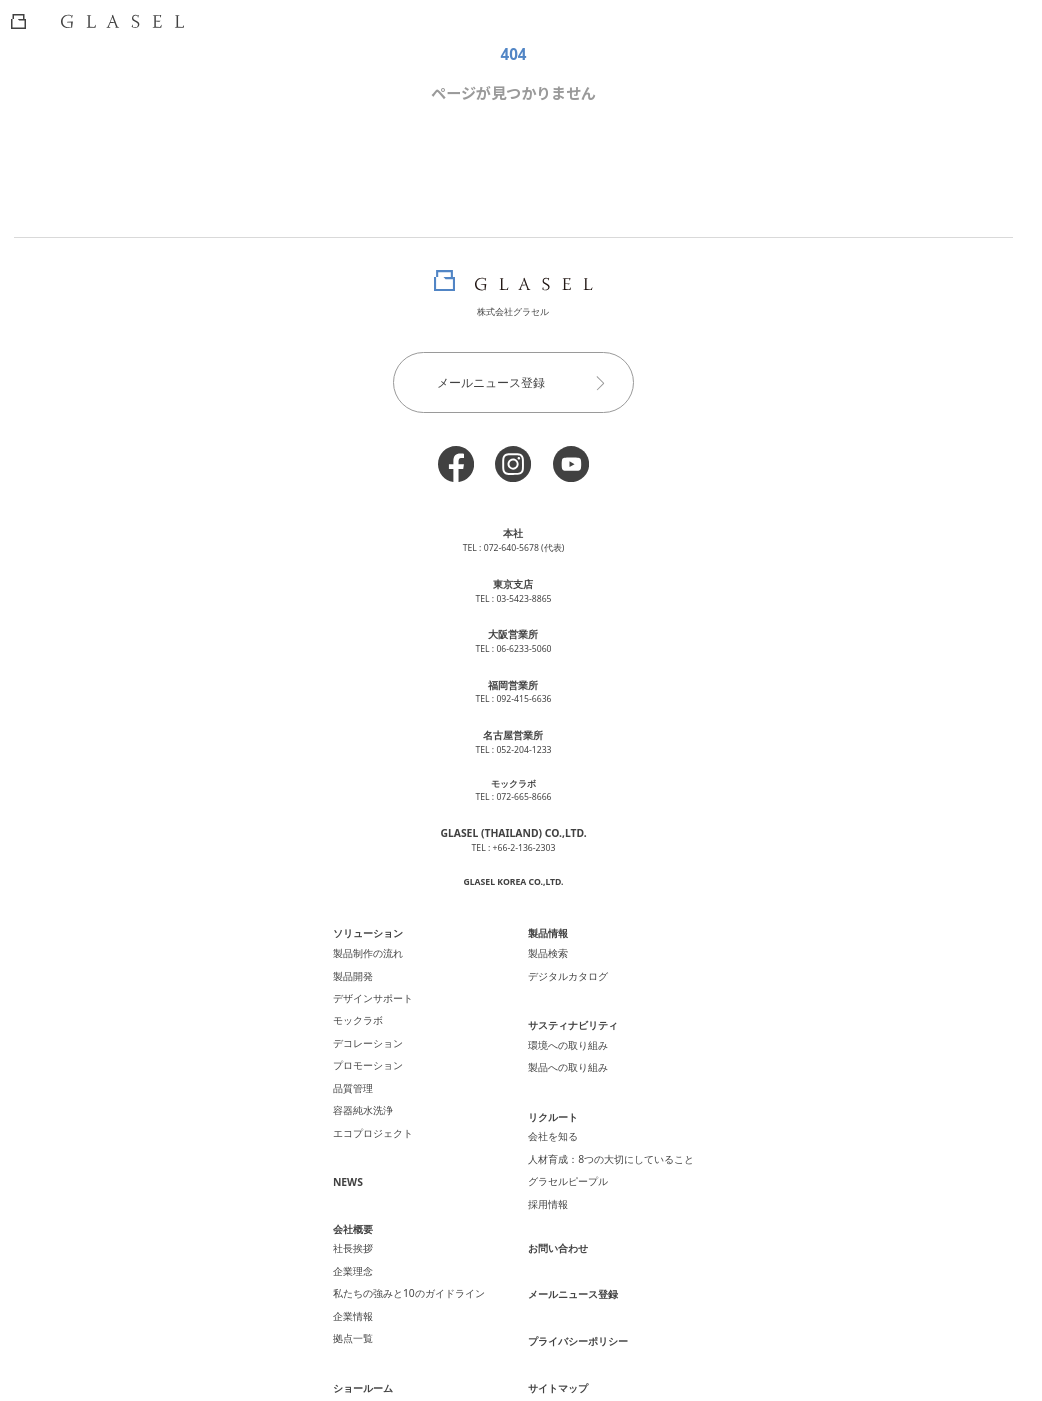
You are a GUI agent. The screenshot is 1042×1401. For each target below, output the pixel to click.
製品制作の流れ (380, 930)
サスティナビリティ (569, 995)
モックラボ (371, 986)
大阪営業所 (513, 626)
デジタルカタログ (565, 949)
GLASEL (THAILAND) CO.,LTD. (513, 816)
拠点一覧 (367, 1261)
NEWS (361, 1126)
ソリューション (380, 913)
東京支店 (513, 579)
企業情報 (367, 1243)
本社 (513, 531)
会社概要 (367, 1170)
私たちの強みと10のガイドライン (417, 1224)
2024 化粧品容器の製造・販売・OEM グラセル (513, 1373)
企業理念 (367, 1205)
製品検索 (547, 930)
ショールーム (376, 1307)
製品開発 (367, 949)
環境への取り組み (565, 1011)
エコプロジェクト (385, 1080)
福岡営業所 (513, 674)
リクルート (551, 1076)
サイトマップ (556, 1311)
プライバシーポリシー (574, 1267)
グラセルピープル (565, 1130)
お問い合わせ (556, 1180)
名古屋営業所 (513, 721)
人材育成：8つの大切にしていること (603, 1111)
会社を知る (551, 1093)
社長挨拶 (367, 1186)
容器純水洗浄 (376, 1061)
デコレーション (380, 1005)
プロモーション (380, 1024)
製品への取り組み (565, 1030)
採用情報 (547, 1149)
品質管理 (367, 1043)
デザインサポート (385, 968)
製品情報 (547, 913)
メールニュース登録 (530, 382)
